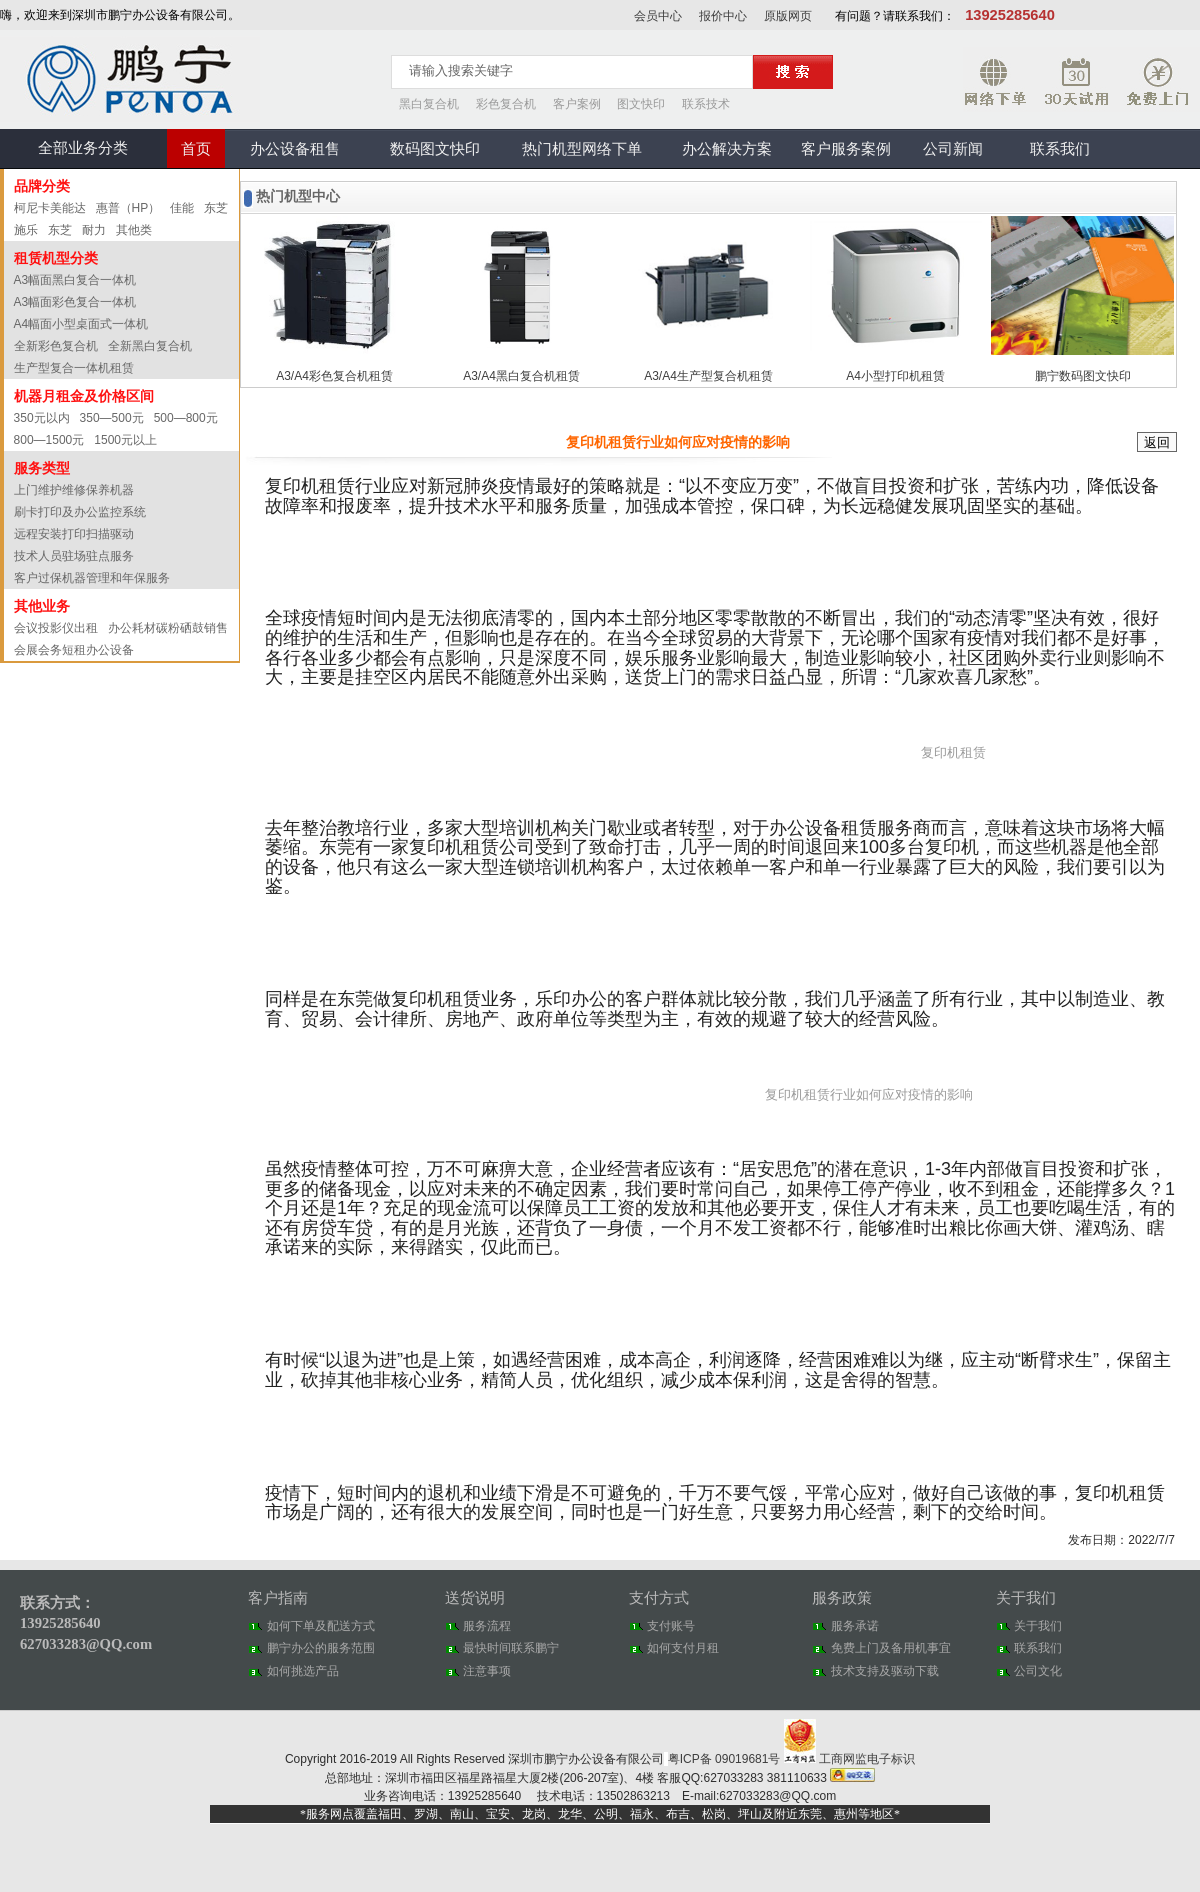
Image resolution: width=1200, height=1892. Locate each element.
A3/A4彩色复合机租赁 (334, 376)
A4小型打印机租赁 (895, 376)
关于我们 (1038, 1626)
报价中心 (723, 16)
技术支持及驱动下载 (885, 1671)
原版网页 (788, 16)
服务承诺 (855, 1626)
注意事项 (487, 1671)
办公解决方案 (727, 149)
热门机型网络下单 (582, 149)
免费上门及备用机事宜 (891, 1648)
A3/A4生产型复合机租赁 (708, 376)
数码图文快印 (435, 149)
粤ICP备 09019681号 (726, 1759)
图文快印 (641, 104)
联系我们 (1060, 149)
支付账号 (671, 1626)
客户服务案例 (846, 149)
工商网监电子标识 (849, 1759)
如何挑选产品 (303, 1671)
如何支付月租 (683, 1648)
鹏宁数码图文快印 (1083, 376)
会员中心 (658, 16)
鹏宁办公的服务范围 (321, 1648)
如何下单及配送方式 (321, 1626)
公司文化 (1038, 1671)
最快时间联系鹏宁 (511, 1648)
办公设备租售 (295, 149)
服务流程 (487, 1626)
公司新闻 (953, 149)
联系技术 (706, 104)
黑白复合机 (429, 104)
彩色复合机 (506, 104)
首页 (196, 149)
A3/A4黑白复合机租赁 (521, 376)
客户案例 (577, 104)
